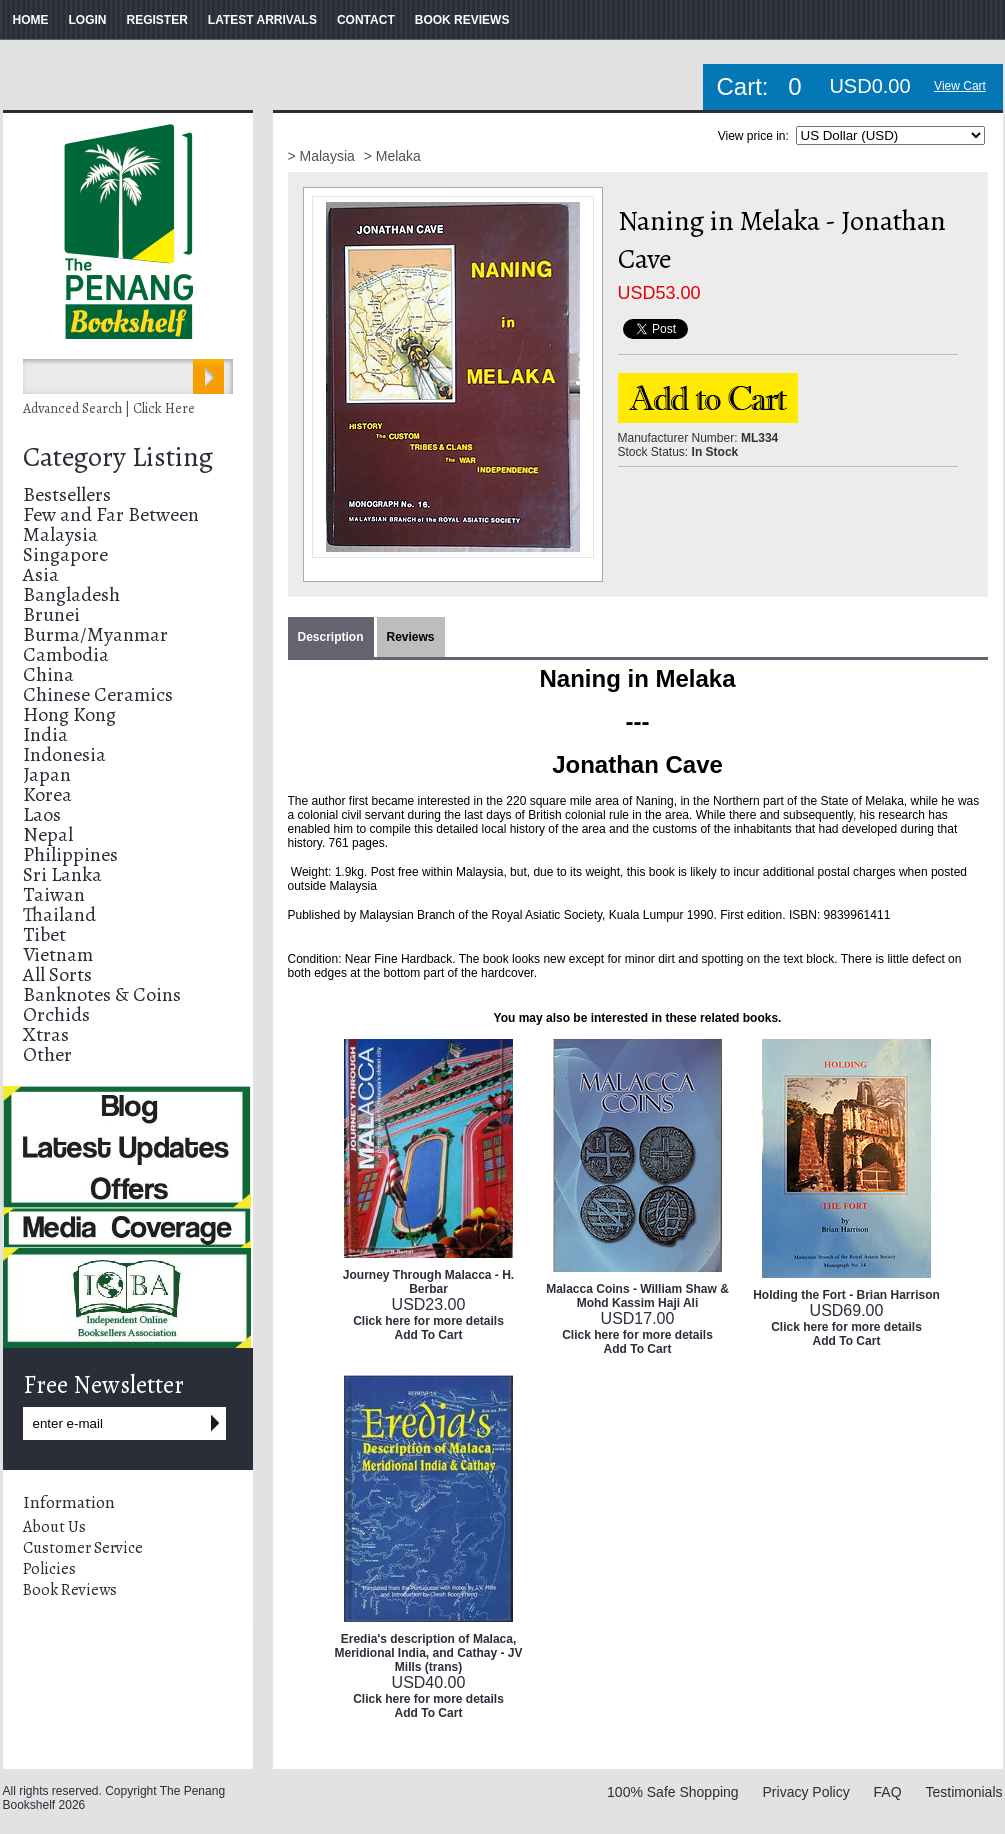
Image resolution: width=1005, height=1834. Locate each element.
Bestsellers (67, 494)
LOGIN (88, 20)
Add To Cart (429, 1335)
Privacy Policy (806, 1792)
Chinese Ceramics (98, 694)
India (45, 734)
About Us (54, 1527)
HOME (31, 20)
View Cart (960, 86)
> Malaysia (323, 156)
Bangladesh (71, 594)
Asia (41, 574)
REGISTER (157, 20)
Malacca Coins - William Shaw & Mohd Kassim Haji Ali (637, 1296)
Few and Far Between (111, 514)
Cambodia (66, 654)
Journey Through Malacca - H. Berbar (428, 1282)
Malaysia (60, 534)
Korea (47, 794)
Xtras (46, 1034)
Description (331, 637)
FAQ (888, 1792)
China (48, 674)
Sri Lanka (62, 874)
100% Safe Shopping (673, 1792)
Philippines (70, 854)
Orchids (56, 1014)
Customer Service (83, 1548)
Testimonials (963, 1792)
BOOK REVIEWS (462, 20)
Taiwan (54, 894)
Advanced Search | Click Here (109, 408)
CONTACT (366, 20)
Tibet (44, 934)
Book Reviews (70, 1590)
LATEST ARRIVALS (262, 20)
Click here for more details (428, 1321)
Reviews (411, 637)
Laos (42, 814)
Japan (47, 774)
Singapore (65, 554)
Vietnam (58, 954)
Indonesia (64, 754)
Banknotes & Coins (102, 994)
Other (47, 1054)
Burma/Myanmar (95, 634)
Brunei (51, 614)
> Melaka (392, 156)
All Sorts (57, 974)
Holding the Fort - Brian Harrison (846, 1295)
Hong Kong (69, 714)
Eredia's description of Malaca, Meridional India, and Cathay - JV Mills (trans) (428, 1653)
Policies (49, 1569)
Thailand (59, 914)
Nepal (48, 834)
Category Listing (118, 457)
